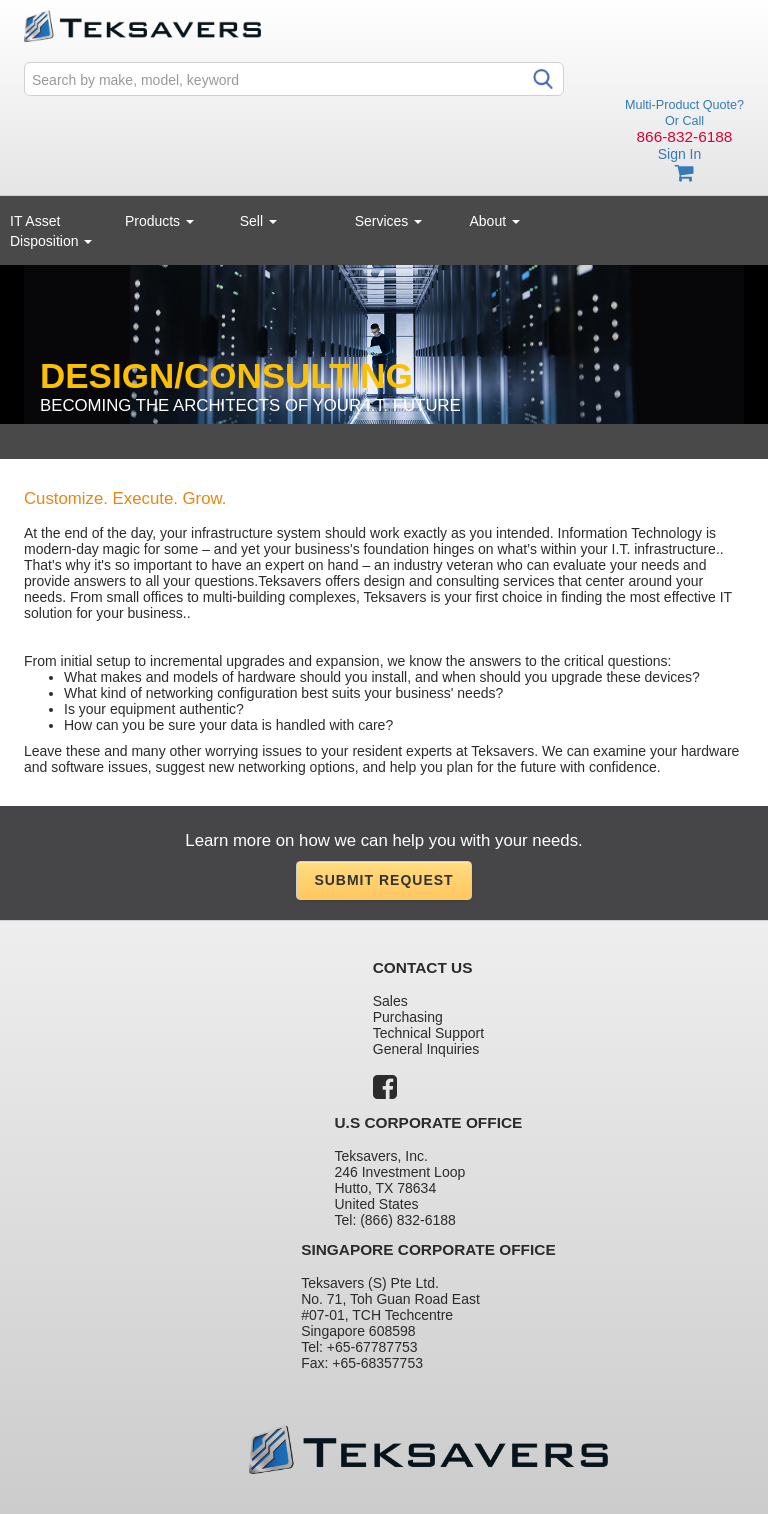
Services (389, 221)
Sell (258, 221)
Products (159, 221)
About (495, 221)
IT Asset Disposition (51, 231)
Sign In (680, 154)
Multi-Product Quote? (684, 105)
